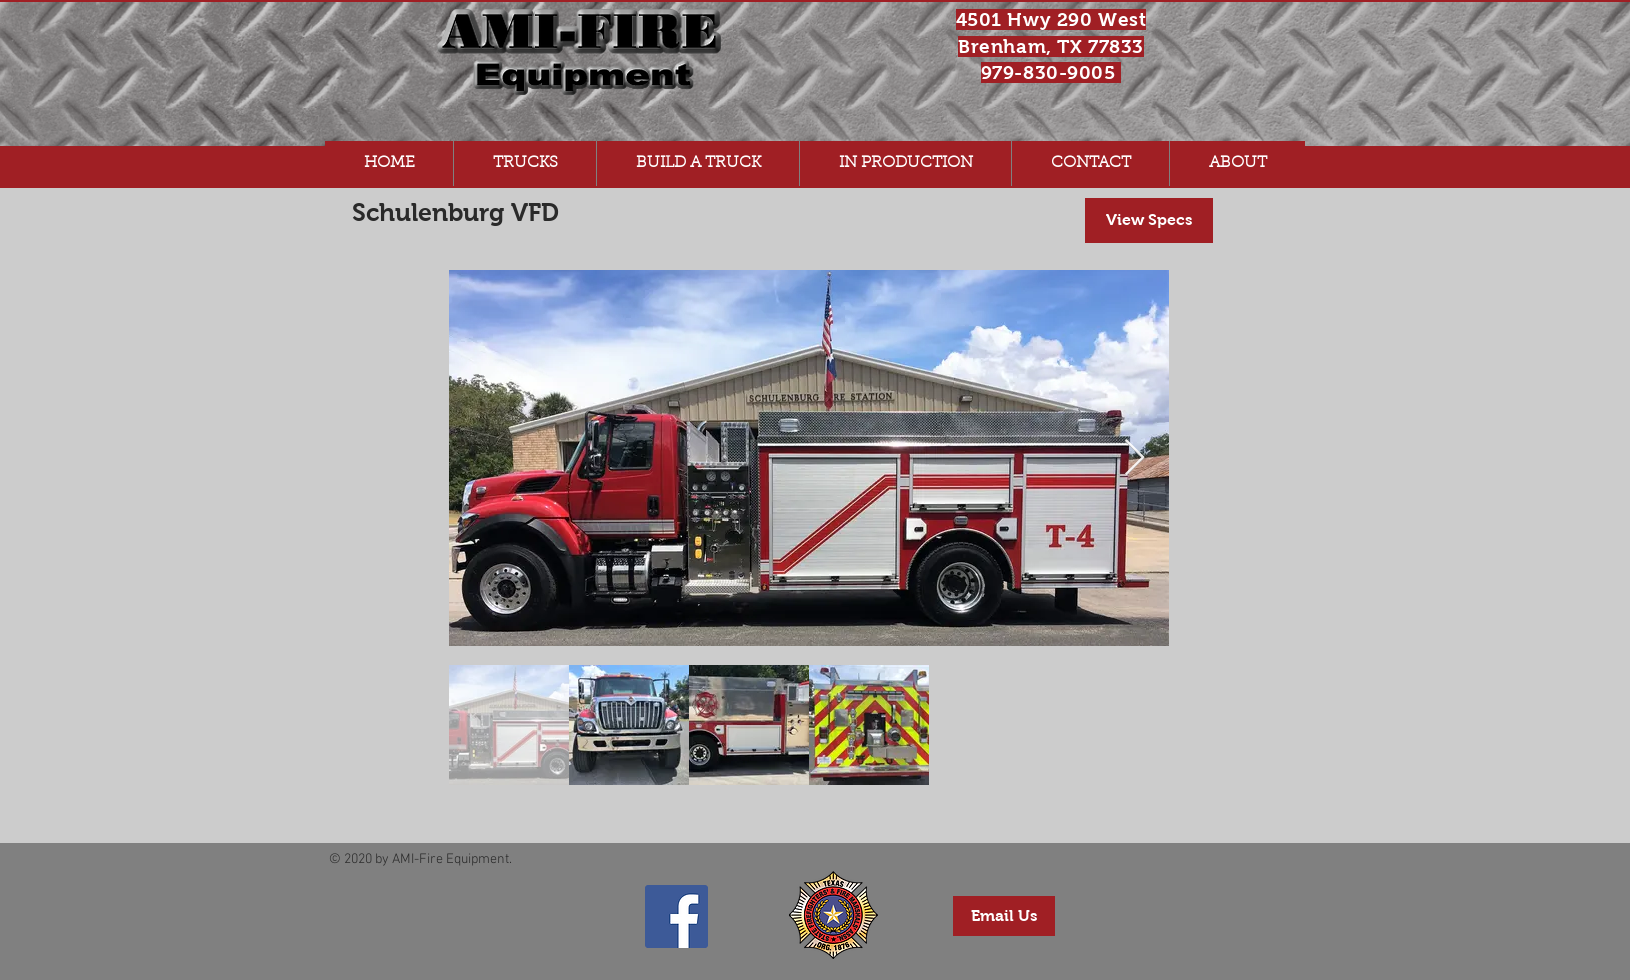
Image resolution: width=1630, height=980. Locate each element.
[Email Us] (1004, 916)
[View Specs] (1149, 220)
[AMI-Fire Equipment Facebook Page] (676, 916)
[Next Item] (1134, 458)
